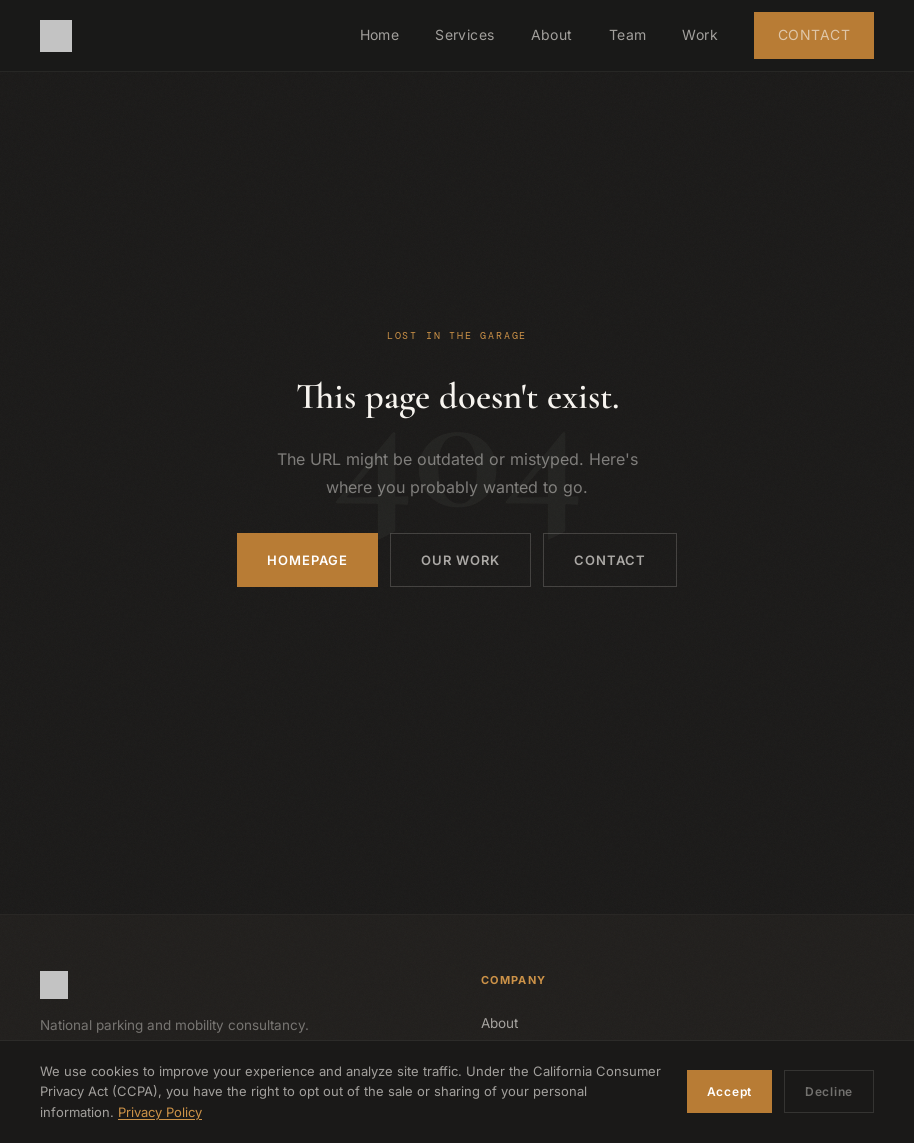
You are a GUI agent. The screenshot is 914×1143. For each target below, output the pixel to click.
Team (628, 34)
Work (700, 34)
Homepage (307, 560)
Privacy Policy (160, 1112)
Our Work (460, 560)
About (552, 34)
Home (380, 34)
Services (464, 34)
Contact (814, 34)
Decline (829, 1091)
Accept (729, 1091)
